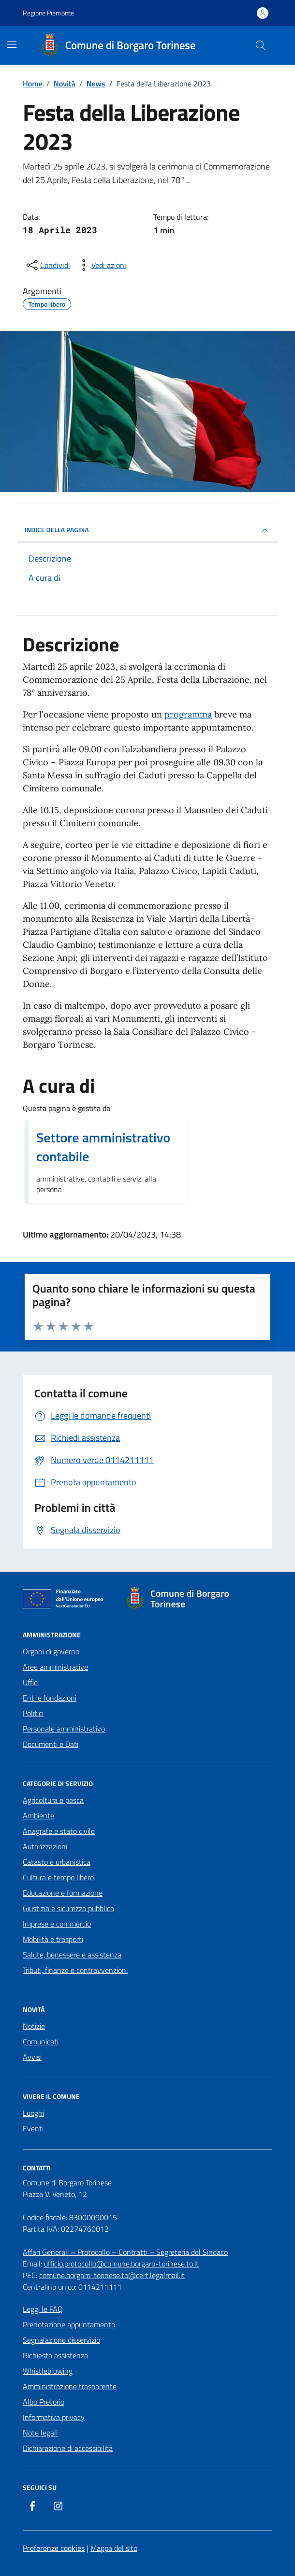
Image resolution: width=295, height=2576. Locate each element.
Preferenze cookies (54, 2548)
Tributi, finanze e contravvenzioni (75, 1970)
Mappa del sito (113, 2548)
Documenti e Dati (50, 1744)
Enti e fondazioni (49, 1697)
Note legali (40, 2432)
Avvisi (32, 2057)
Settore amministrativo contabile (103, 1147)
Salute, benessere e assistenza (72, 1954)
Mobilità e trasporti (53, 1939)
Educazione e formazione (63, 1893)
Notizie (34, 2026)
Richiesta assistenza (55, 2355)
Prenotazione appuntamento (69, 2324)
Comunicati (41, 2041)
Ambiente (38, 1815)
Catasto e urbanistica (56, 1862)
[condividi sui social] (47, 265)
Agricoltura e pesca (53, 1800)
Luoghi (33, 2113)
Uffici (31, 1682)
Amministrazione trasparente (70, 2386)
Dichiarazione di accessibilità (68, 2448)
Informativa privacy (54, 2417)
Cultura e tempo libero (58, 1877)
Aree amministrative (55, 1667)
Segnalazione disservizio (61, 2340)
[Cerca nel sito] (260, 45)
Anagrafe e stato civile (59, 1831)
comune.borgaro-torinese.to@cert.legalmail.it (112, 2275)
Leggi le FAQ (43, 2309)
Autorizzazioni (45, 1846)
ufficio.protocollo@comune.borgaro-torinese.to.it (121, 2263)
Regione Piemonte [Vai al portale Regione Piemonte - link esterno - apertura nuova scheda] (48, 13)
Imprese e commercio (57, 1923)
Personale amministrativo (64, 1728)
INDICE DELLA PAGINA (147, 530)
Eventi (33, 2128)
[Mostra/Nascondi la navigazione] (11, 44)
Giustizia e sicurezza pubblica (68, 1908)
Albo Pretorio (43, 2401)
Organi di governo (51, 1651)
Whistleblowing (48, 2371)
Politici (33, 1713)
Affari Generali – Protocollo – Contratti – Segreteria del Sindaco (125, 2252)
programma (188, 714)
